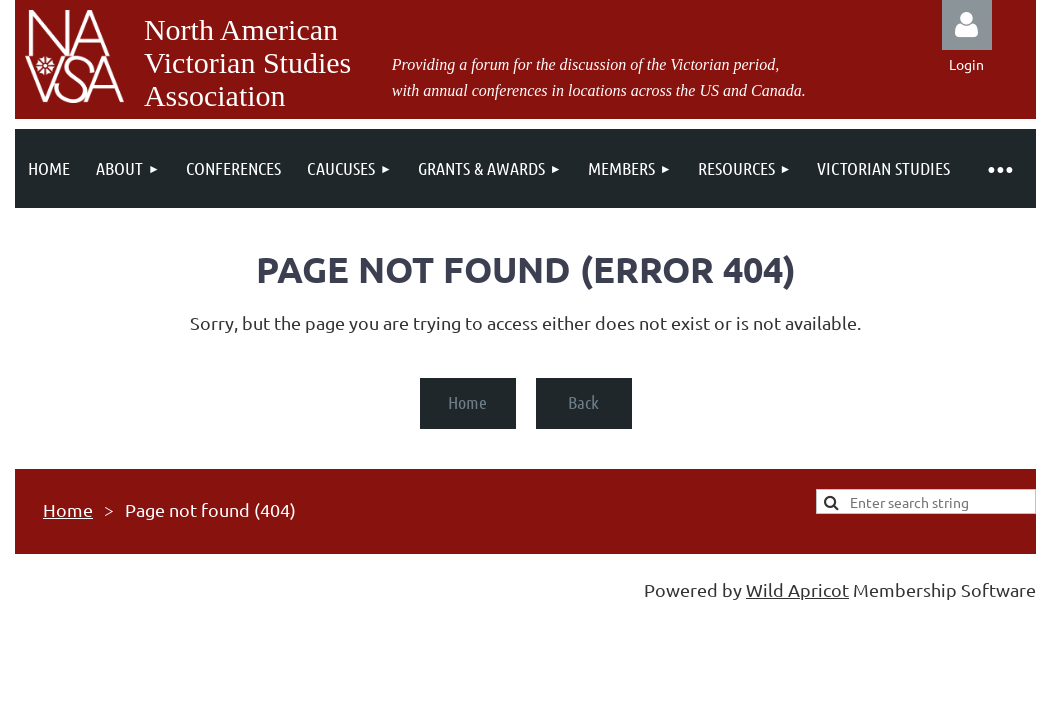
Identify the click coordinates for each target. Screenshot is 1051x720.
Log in (967, 25)
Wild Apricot (797, 589)
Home (467, 402)
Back (583, 402)
